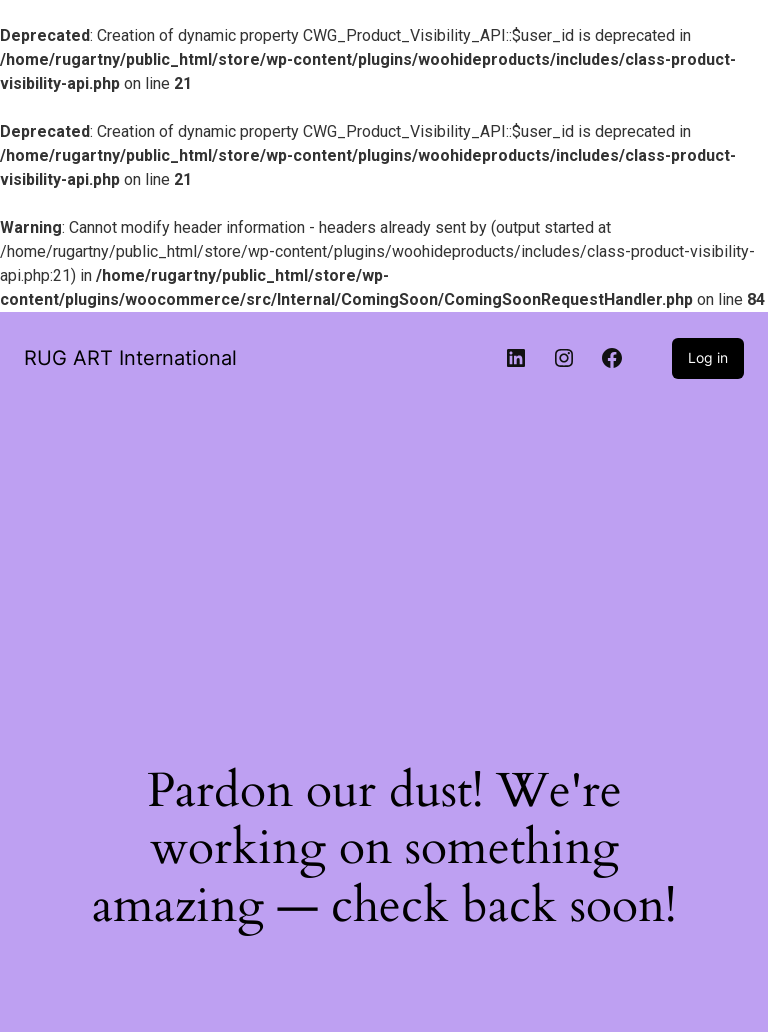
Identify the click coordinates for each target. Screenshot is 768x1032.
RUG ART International (130, 358)
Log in (708, 357)
